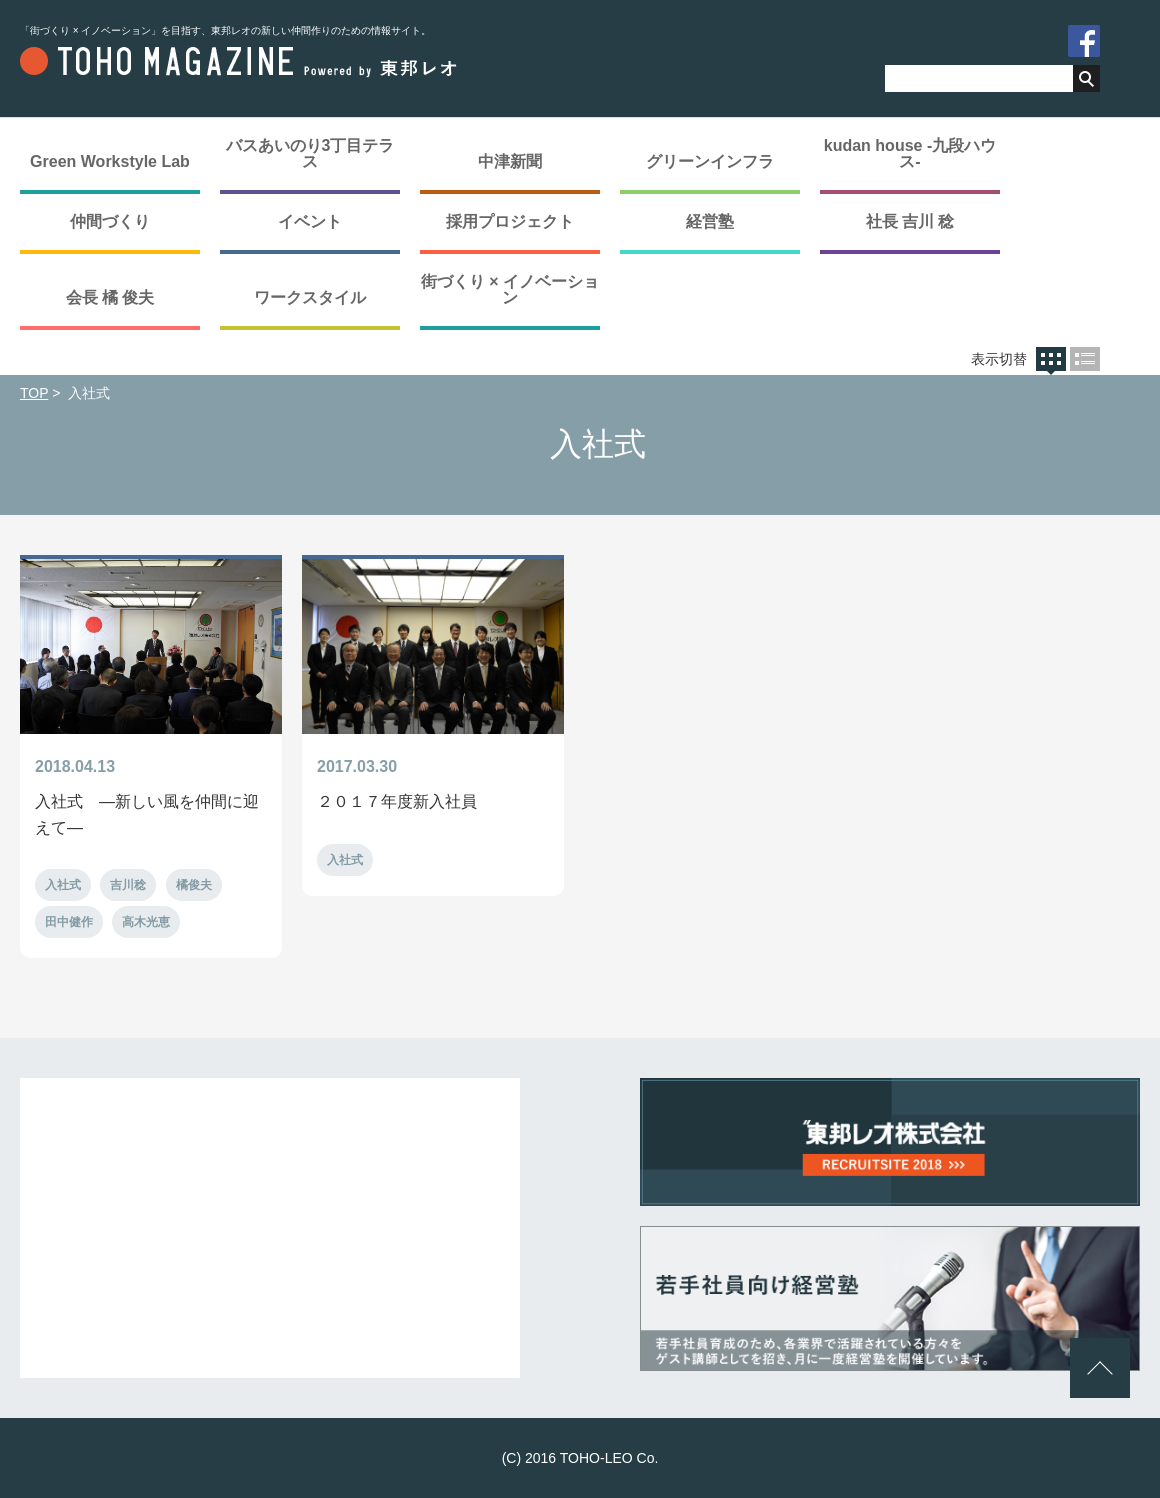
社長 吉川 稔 (910, 221)
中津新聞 (510, 161)
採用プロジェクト (510, 221)
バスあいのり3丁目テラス (310, 153)
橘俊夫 (194, 885)
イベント (310, 221)
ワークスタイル (310, 297)
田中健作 (69, 922)
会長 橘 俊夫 (110, 297)
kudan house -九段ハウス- (910, 153)
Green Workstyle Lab (110, 161)
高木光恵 (146, 922)
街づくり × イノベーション (510, 289)
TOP (34, 393)
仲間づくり (110, 221)
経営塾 (710, 221)
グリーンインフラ (710, 161)
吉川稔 (128, 885)
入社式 (63, 885)
